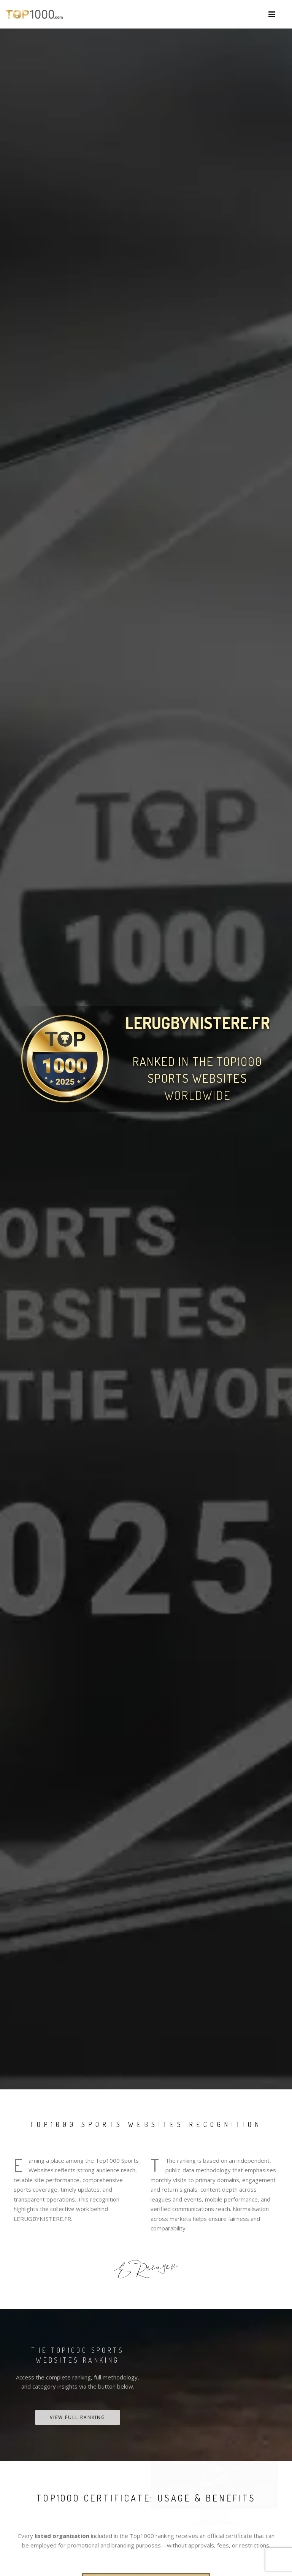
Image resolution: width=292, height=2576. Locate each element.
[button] (272, 14)
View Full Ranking (77, 2417)
